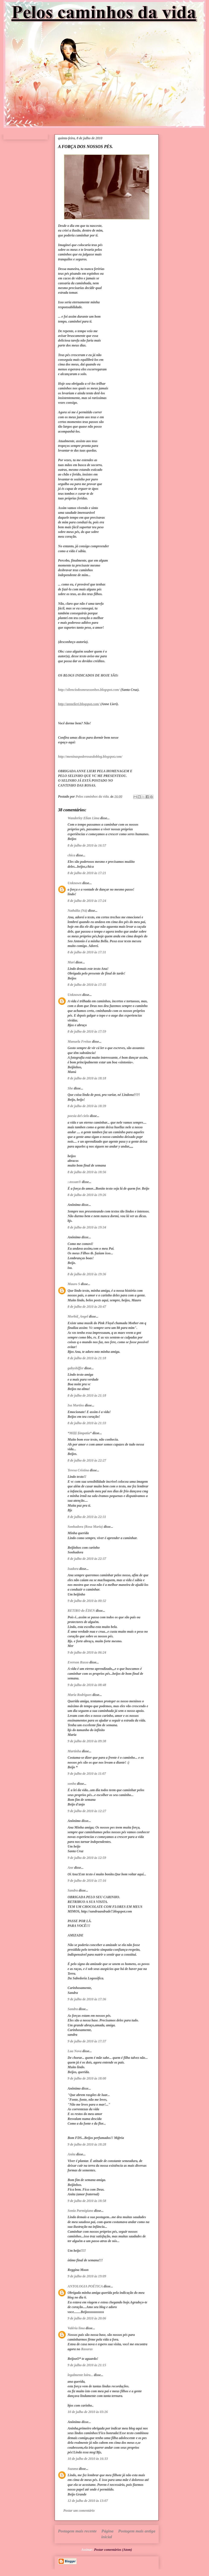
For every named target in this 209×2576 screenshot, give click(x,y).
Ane (70, 1867)
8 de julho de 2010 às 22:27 (87, 1460)
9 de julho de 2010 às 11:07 (87, 1773)
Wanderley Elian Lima (83, 818)
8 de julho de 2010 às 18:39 (87, 1106)
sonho (72, 1783)
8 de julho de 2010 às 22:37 (87, 1558)
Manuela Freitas (79, 1041)
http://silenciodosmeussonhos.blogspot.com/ (89, 689)
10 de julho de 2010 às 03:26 (88, 2412)
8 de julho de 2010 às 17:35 (87, 984)
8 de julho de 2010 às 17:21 (87, 873)
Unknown (74, 883)
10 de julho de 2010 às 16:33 (88, 2458)
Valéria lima (76, 2328)
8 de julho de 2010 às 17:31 (87, 952)
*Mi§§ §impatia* (79, 1433)
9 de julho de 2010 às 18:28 (87, 2144)
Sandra (73, 1890)
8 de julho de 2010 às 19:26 (87, 1195)
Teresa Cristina (78, 1470)
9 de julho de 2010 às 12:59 (87, 1858)
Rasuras (87, 2349)
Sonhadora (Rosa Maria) (85, 1526)
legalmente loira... (80, 2375)
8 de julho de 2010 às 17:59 (87, 1031)
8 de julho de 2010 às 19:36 (87, 1274)
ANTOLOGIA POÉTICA (85, 2286)
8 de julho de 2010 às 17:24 (87, 901)
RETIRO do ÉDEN (81, 1610)
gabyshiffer (75, 1368)
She (70, 1088)
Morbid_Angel (78, 1316)
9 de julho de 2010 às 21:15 (87, 2365)
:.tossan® (74, 1182)
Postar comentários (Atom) (113, 2549)
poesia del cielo (78, 1116)
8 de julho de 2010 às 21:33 (87, 1423)
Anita (71, 2154)
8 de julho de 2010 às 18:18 (87, 1078)
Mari (71, 962)
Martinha (74, 1751)
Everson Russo (78, 1662)
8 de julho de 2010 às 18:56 (87, 1172)
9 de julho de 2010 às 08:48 (87, 1685)
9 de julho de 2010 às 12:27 (87, 1811)
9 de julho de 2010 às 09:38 (87, 1741)
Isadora (73, 1569)
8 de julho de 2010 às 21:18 (87, 1358)
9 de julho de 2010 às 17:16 (87, 1880)
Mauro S (74, 1284)
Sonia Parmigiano (80, 2210)
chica (71, 855)
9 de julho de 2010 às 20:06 (87, 2318)
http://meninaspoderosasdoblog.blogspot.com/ (90, 756)
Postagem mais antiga (136, 2531)
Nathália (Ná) (77, 910)
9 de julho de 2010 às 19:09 (87, 2276)
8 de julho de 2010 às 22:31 (87, 1517)
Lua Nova (74, 2051)
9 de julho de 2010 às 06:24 (87, 1652)
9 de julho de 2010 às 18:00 (87, 2078)
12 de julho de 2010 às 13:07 (88, 2501)
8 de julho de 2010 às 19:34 (87, 1227)
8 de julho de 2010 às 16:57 (87, 845)
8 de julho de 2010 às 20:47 (87, 1306)
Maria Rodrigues (79, 1695)
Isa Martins (76, 1405)
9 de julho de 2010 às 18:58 (87, 2201)
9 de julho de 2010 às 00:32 (87, 1601)
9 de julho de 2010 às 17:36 (87, 1999)
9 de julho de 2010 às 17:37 (87, 2041)
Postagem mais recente (77, 2531)
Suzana (73, 2468)
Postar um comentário (79, 2510)
